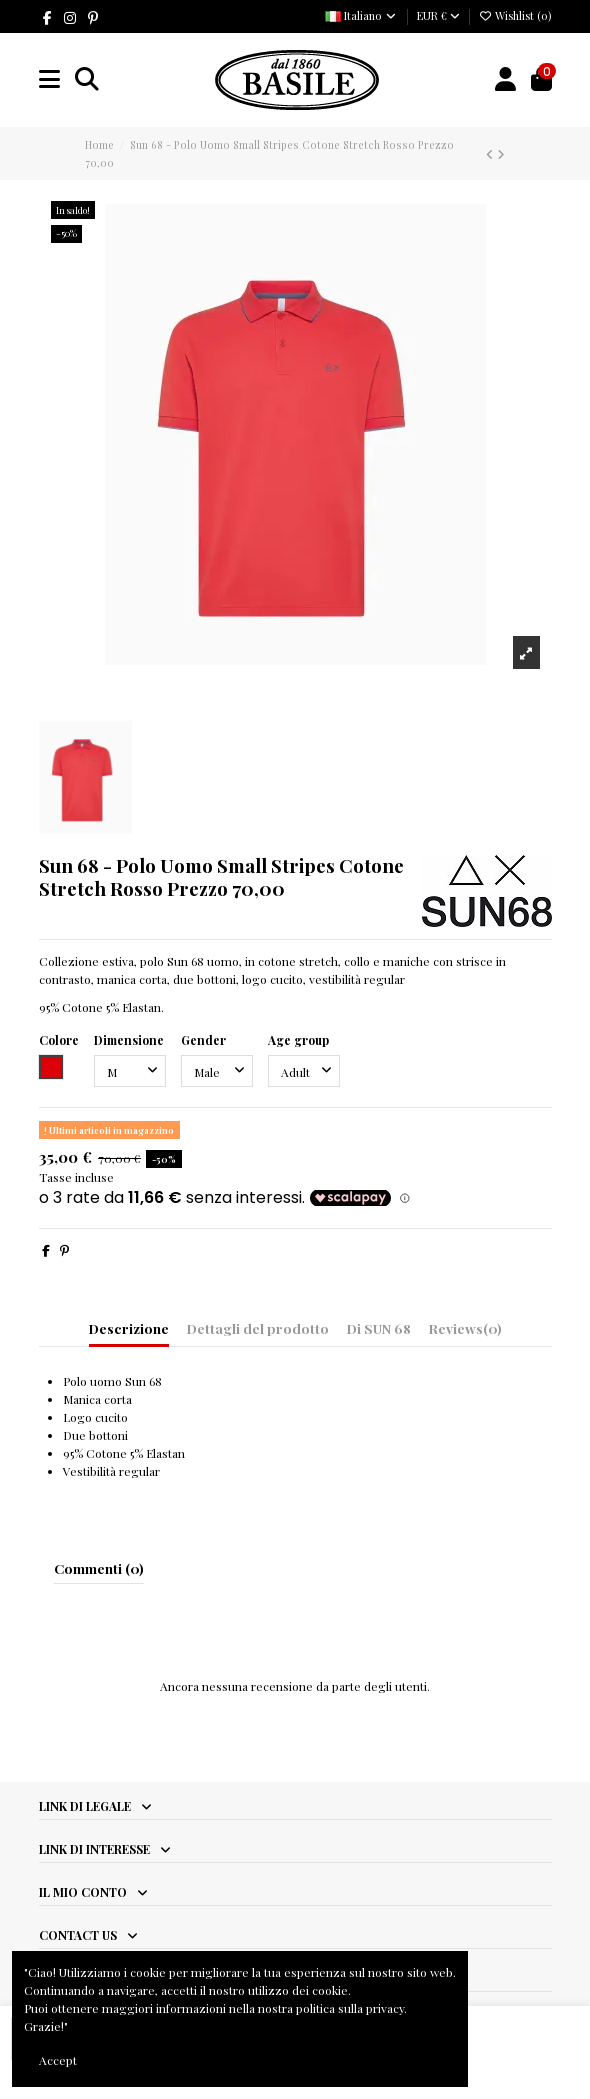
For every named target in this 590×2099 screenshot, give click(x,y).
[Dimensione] (130, 1071)
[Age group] (304, 1071)
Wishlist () (515, 15)
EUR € (438, 15)
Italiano (361, 15)
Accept (58, 2060)
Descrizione (129, 1328)
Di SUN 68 (379, 1328)
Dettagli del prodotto (258, 1328)
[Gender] (217, 1071)
